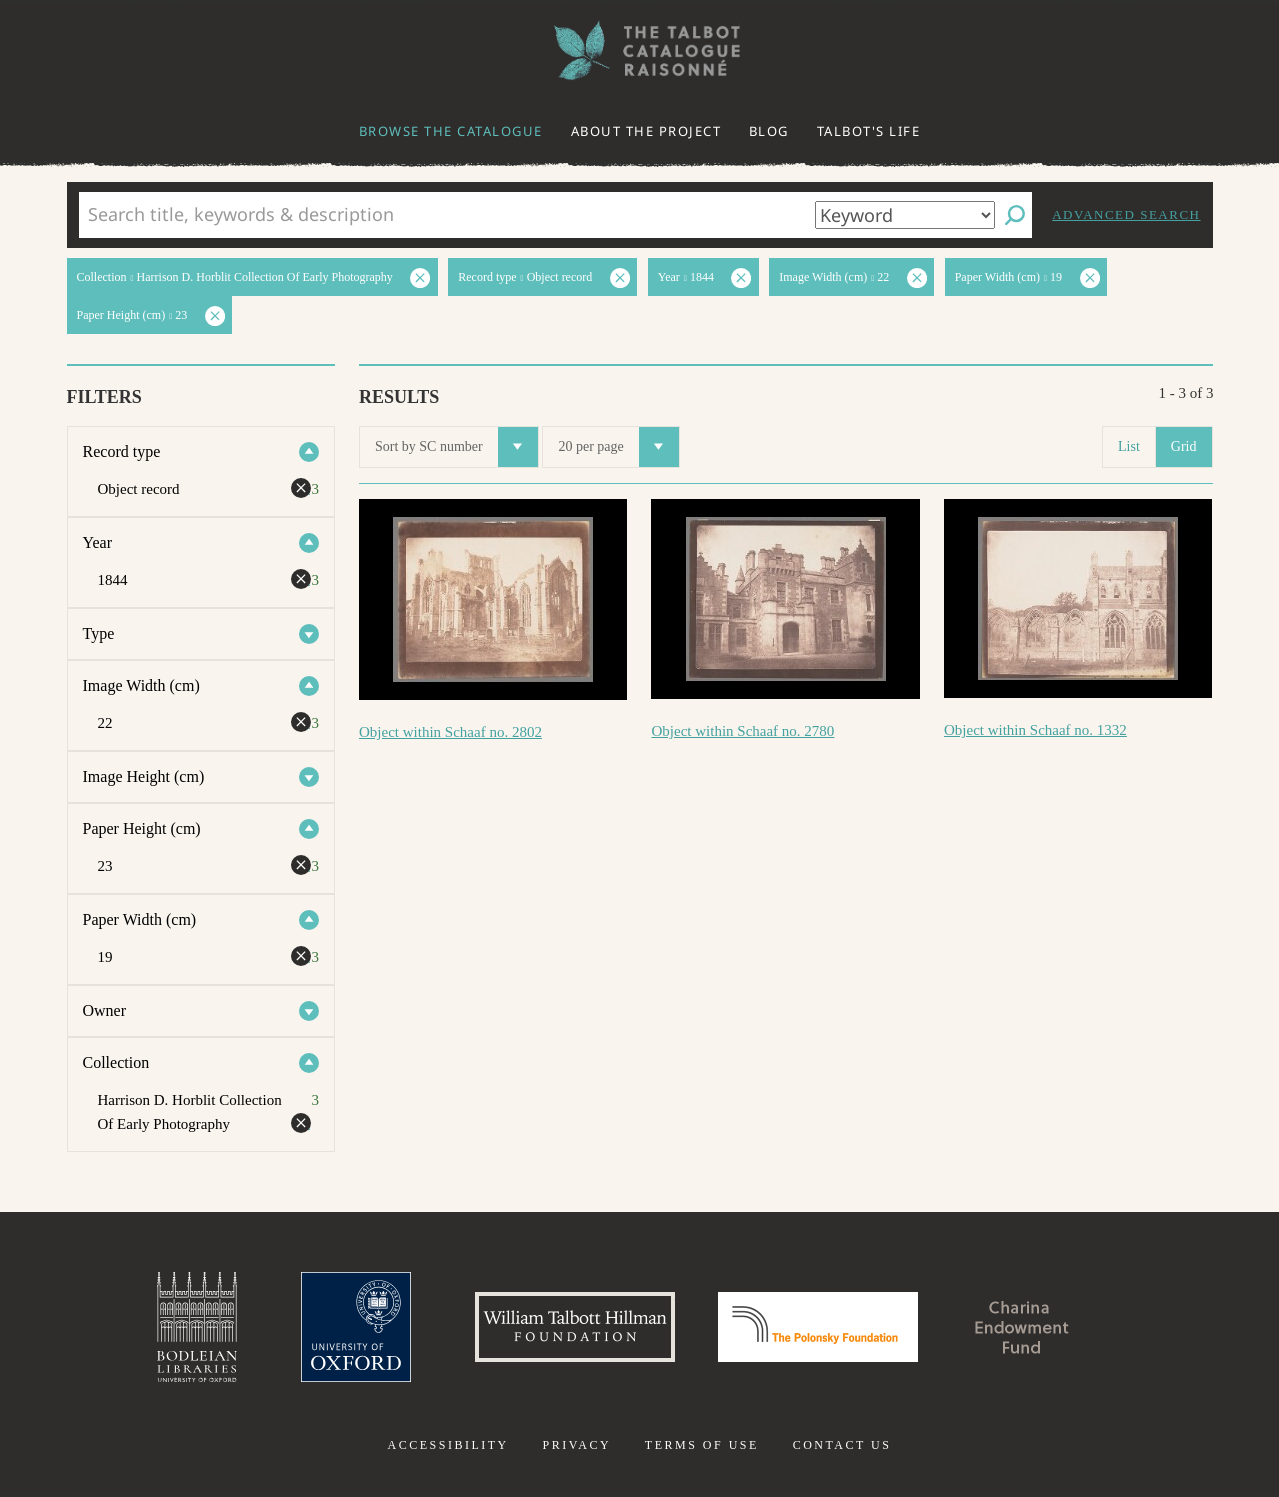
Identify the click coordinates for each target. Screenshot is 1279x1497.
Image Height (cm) (144, 776)
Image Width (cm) (141, 685)
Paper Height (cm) (142, 828)
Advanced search (1126, 214)
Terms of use (702, 1445)
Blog (769, 131)
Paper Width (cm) (140, 919)
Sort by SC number (456, 447)
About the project (646, 131)
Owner (105, 1010)
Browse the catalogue (451, 131)
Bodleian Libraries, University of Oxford (197, 1327)
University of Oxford (356, 1327)
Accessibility (448, 1445)
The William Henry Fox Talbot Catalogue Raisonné (640, 50)
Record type (122, 451)
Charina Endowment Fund (1022, 1327)
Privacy (576, 1445)
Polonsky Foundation (818, 1327)
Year (97, 542)
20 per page (618, 447)
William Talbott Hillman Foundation (575, 1327)
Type (99, 633)
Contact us (842, 1445)
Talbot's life (869, 131)
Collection (116, 1062)
